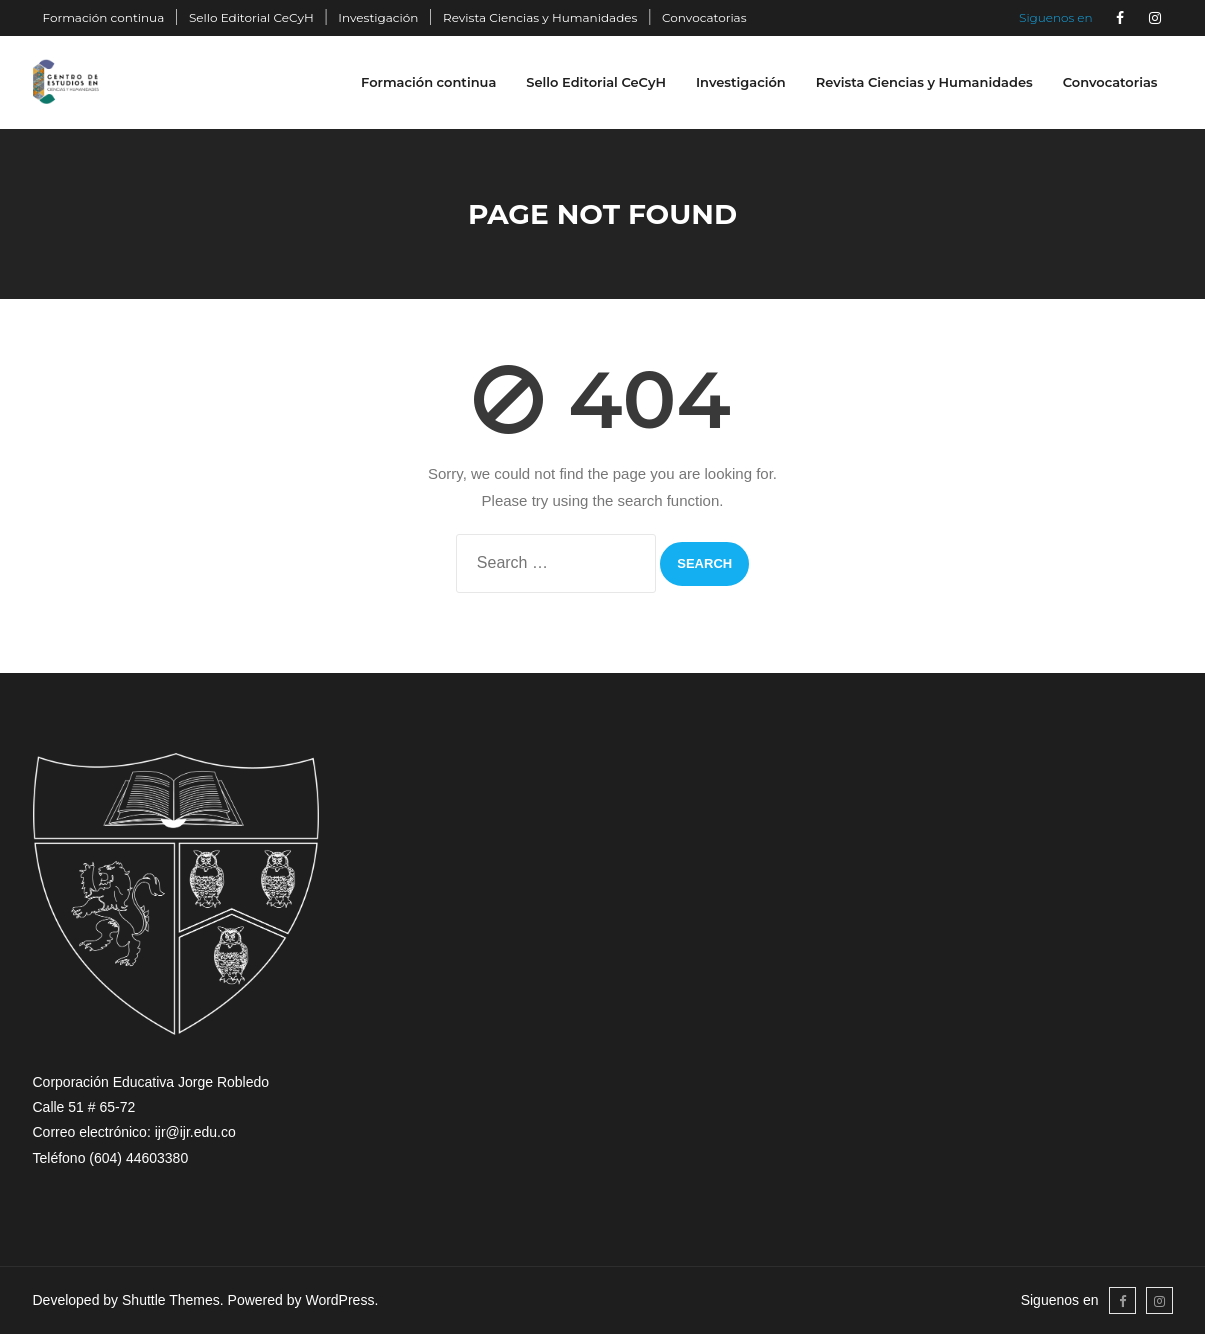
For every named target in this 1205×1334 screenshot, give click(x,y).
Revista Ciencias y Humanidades (540, 17)
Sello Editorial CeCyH (251, 17)
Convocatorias (704, 17)
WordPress (339, 1300)
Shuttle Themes (171, 1300)
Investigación (378, 17)
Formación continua (104, 17)
